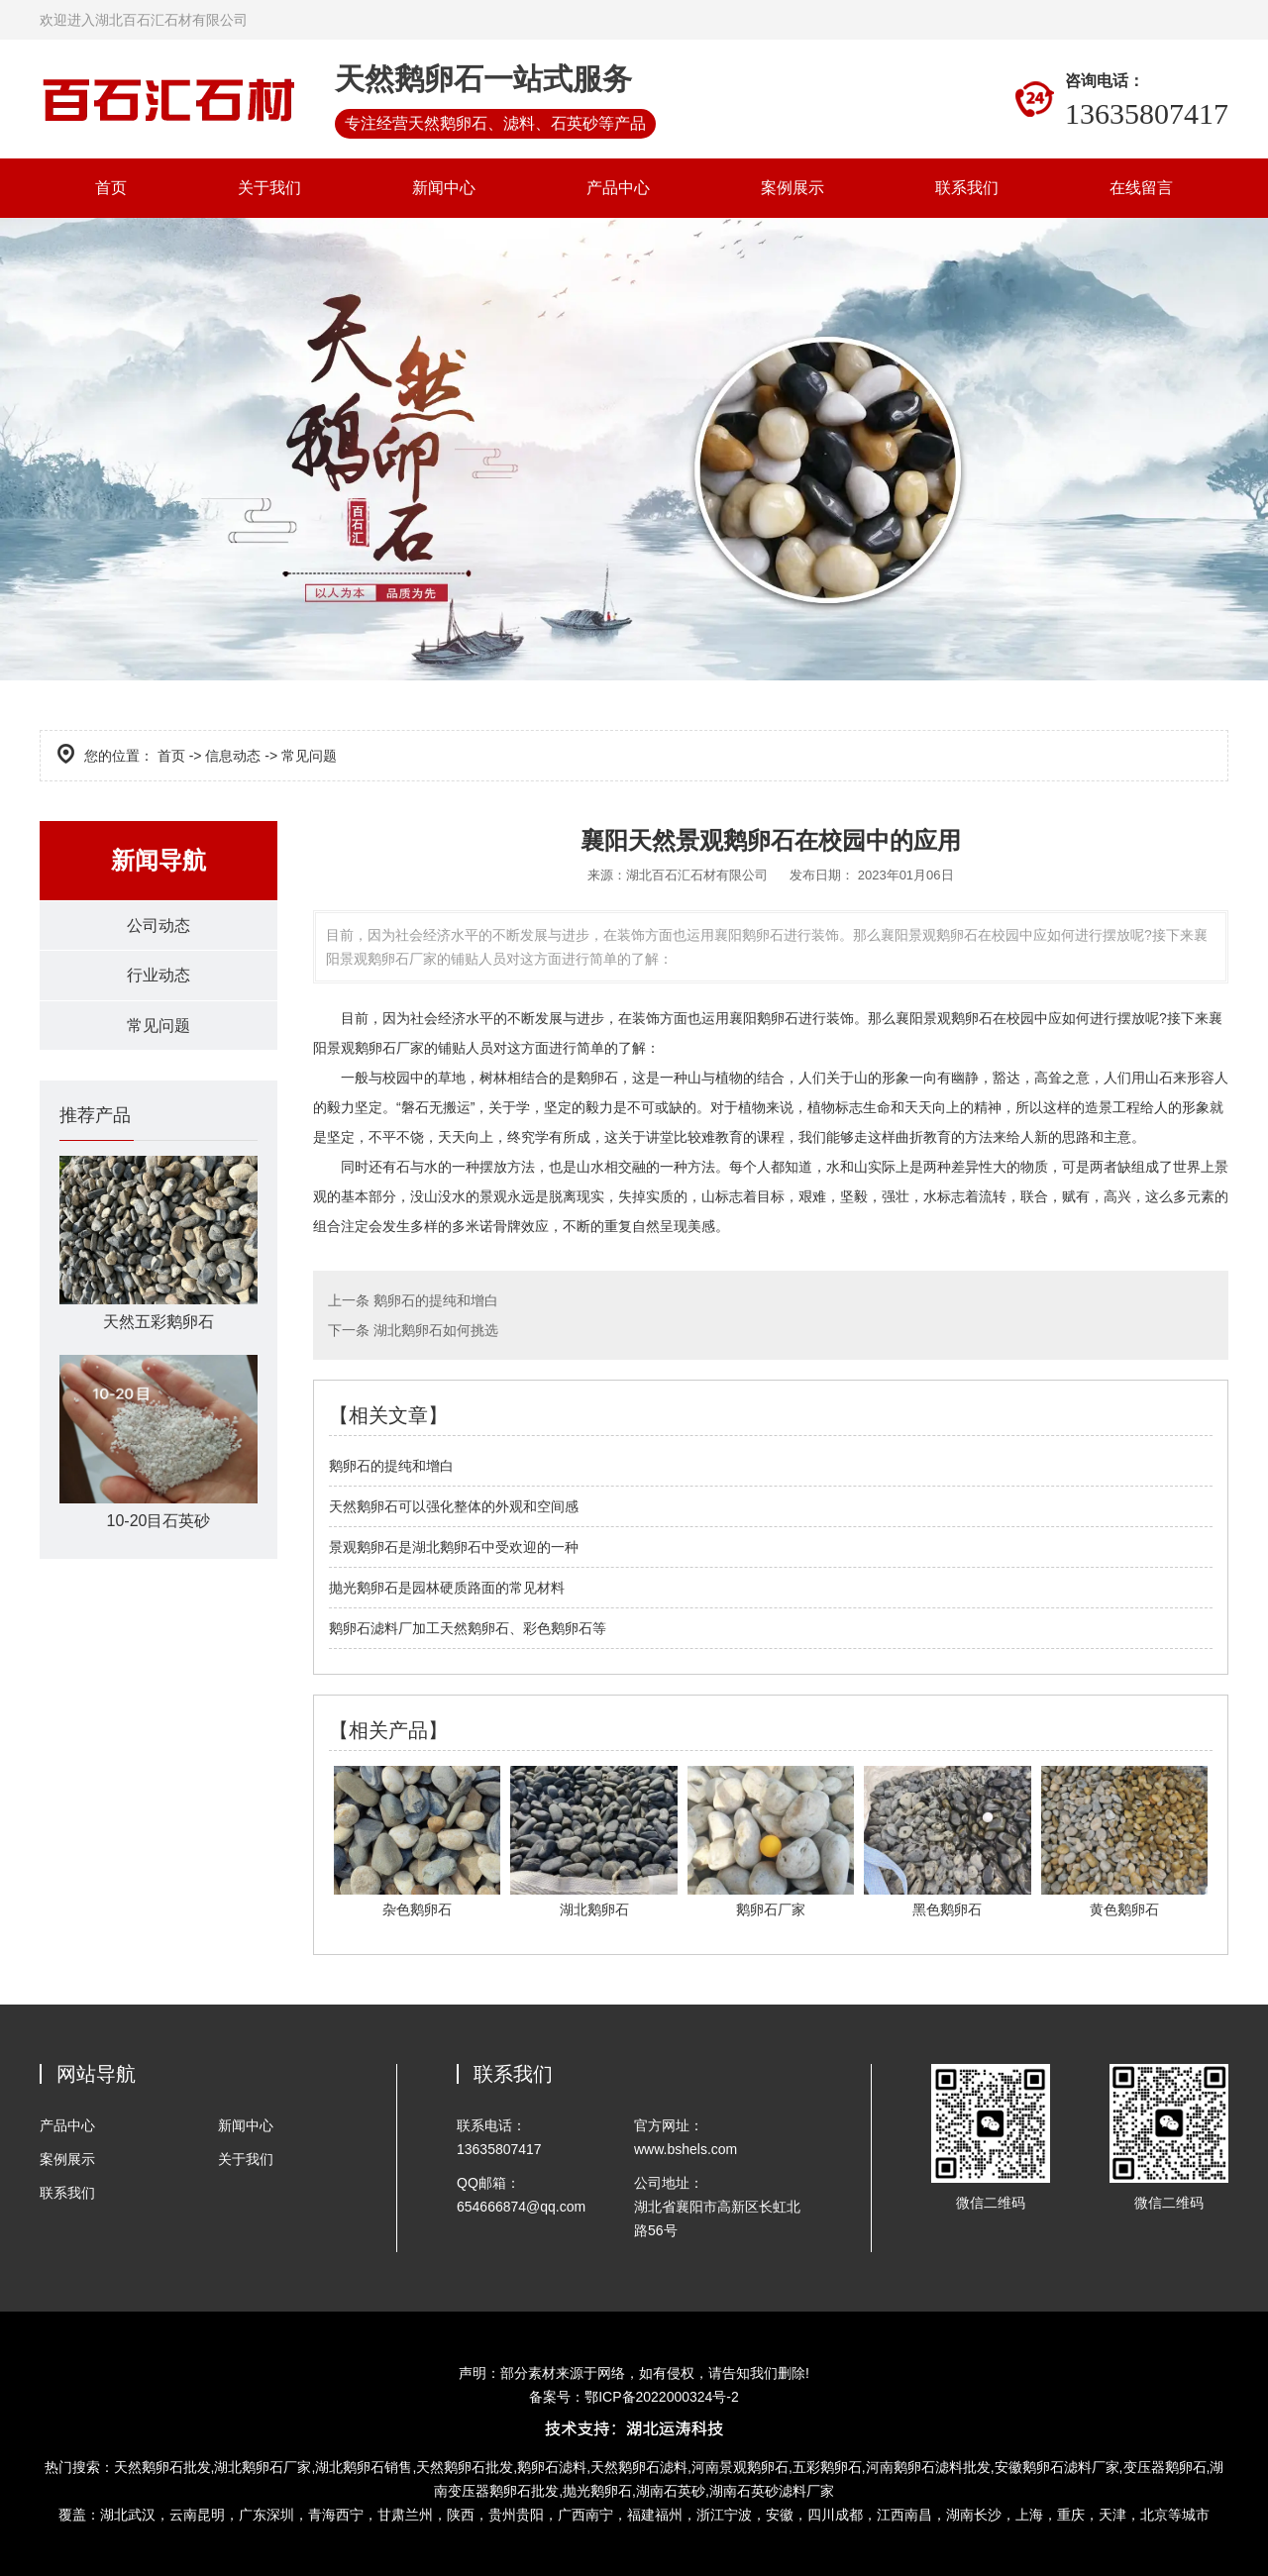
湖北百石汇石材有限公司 (697, 875)
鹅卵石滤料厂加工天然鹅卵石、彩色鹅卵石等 (467, 1628)
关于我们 (269, 187)
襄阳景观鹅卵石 (944, 1018)
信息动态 (233, 756)
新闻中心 (444, 187)
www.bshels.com (685, 2149)
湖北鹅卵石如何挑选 (434, 1330)
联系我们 (967, 187)
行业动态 (158, 976)
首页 (111, 187)
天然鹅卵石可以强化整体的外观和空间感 (454, 1506)
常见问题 (158, 1026)
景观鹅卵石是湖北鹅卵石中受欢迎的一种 (454, 1547)
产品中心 (618, 187)
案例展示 (792, 187)
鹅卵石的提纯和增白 (434, 1300)
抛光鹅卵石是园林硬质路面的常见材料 (447, 1588)
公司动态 (158, 925)
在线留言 (1141, 187)
